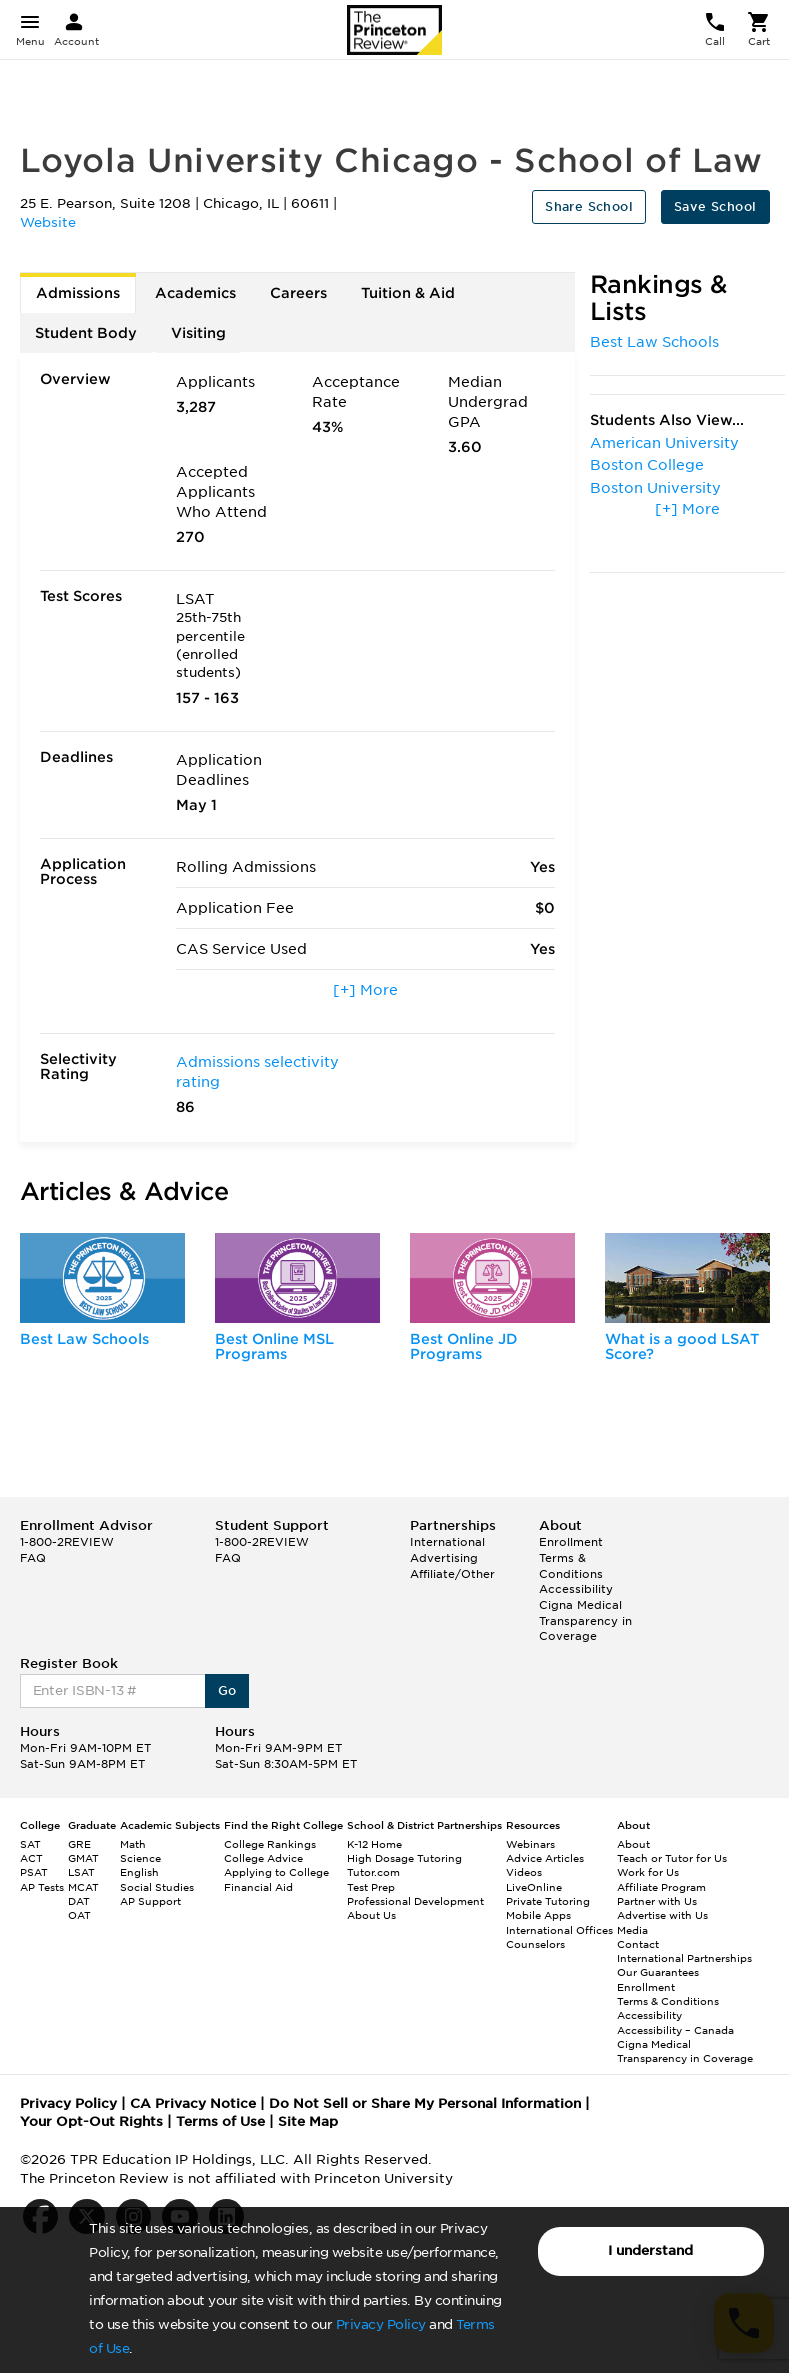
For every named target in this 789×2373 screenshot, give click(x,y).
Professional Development (415, 1901)
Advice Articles (545, 1858)
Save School (715, 206)
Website (48, 222)
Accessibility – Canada (675, 2030)
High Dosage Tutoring (404, 1858)
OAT (79, 1915)
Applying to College (276, 1872)
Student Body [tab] (86, 333)
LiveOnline (534, 1887)
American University (664, 443)
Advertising (444, 1558)
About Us (371, 1915)
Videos (524, 1872)
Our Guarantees (658, 1972)
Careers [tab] (298, 293)
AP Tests (42, 1887)
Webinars (530, 1844)
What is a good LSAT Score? (682, 1346)
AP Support (150, 1901)
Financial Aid (258, 1887)
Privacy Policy (381, 2324)
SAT (30, 1844)
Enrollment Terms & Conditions (571, 1557)
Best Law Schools (654, 342)
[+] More (365, 990)
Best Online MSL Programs (274, 1346)
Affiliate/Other (452, 1574)
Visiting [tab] (198, 333)
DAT (79, 1901)
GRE (79, 1844)
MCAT (83, 1887)
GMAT (83, 1858)
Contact (638, 1944)
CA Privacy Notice (193, 2103)
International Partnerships (684, 1958)
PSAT (34, 1872)
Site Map (308, 2121)
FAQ (33, 1558)
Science (140, 1858)
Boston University (655, 488)
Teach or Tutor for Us (672, 1858)
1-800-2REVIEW (67, 1542)
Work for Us (648, 1872)
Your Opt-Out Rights (91, 2121)
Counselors (535, 1944)
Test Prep (371, 1887)
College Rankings (270, 1844)
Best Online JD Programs (464, 1346)
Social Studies (157, 1887)
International (447, 1542)
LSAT (81, 1872)
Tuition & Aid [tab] (408, 293)
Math (133, 1844)
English (139, 1872)
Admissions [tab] (78, 293)
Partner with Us (657, 1901)
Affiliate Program (661, 1887)
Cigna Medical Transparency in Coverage (585, 1620)
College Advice (263, 1858)
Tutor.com (373, 1872)
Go (227, 1690)
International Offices (559, 1930)
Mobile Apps (538, 1915)
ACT (31, 1858)
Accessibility (576, 1589)
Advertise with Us (662, 1915)
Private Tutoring (548, 1901)
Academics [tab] (195, 293)
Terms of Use (220, 2121)
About (633, 1844)
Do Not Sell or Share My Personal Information (425, 2103)
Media (632, 1930)
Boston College (647, 465)
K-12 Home (374, 1844)
